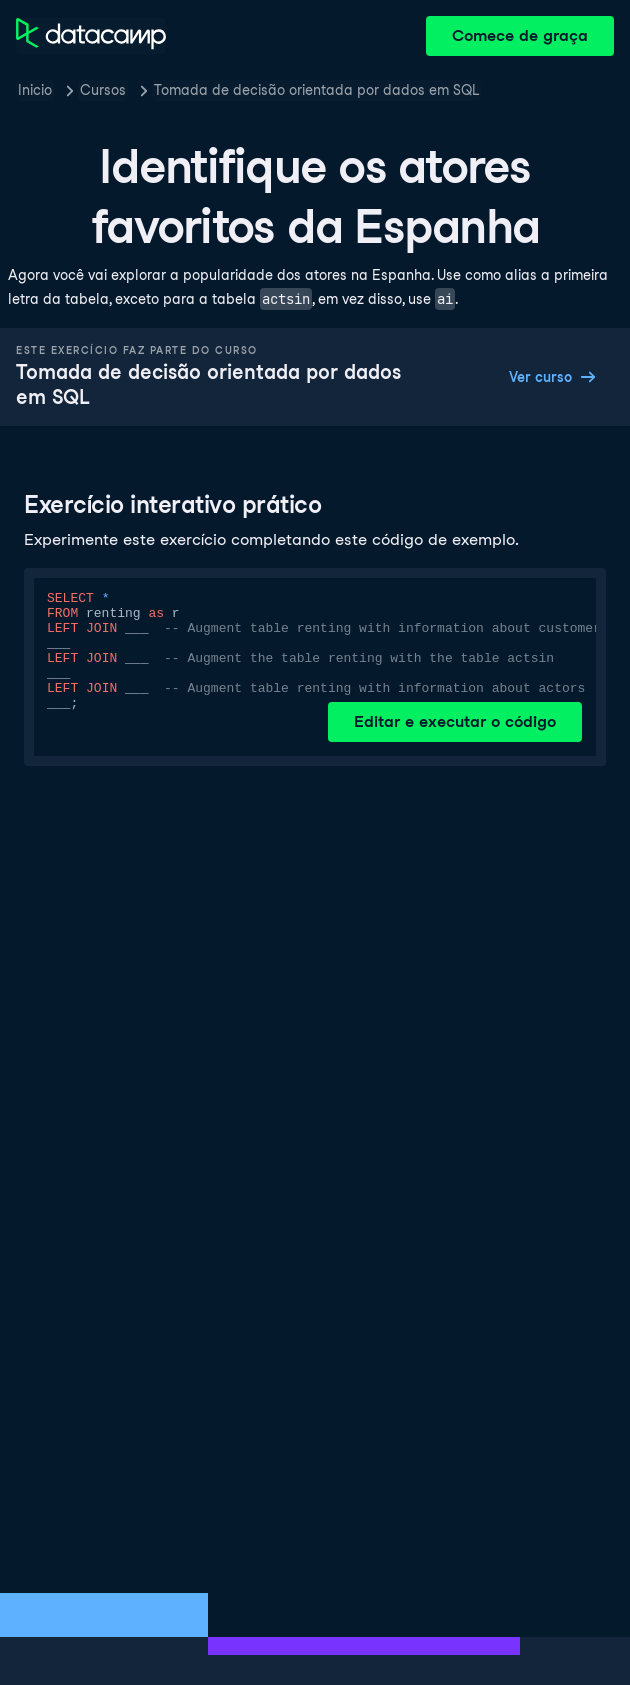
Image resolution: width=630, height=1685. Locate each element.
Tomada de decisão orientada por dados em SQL (316, 90)
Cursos (103, 90)
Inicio (35, 90)
